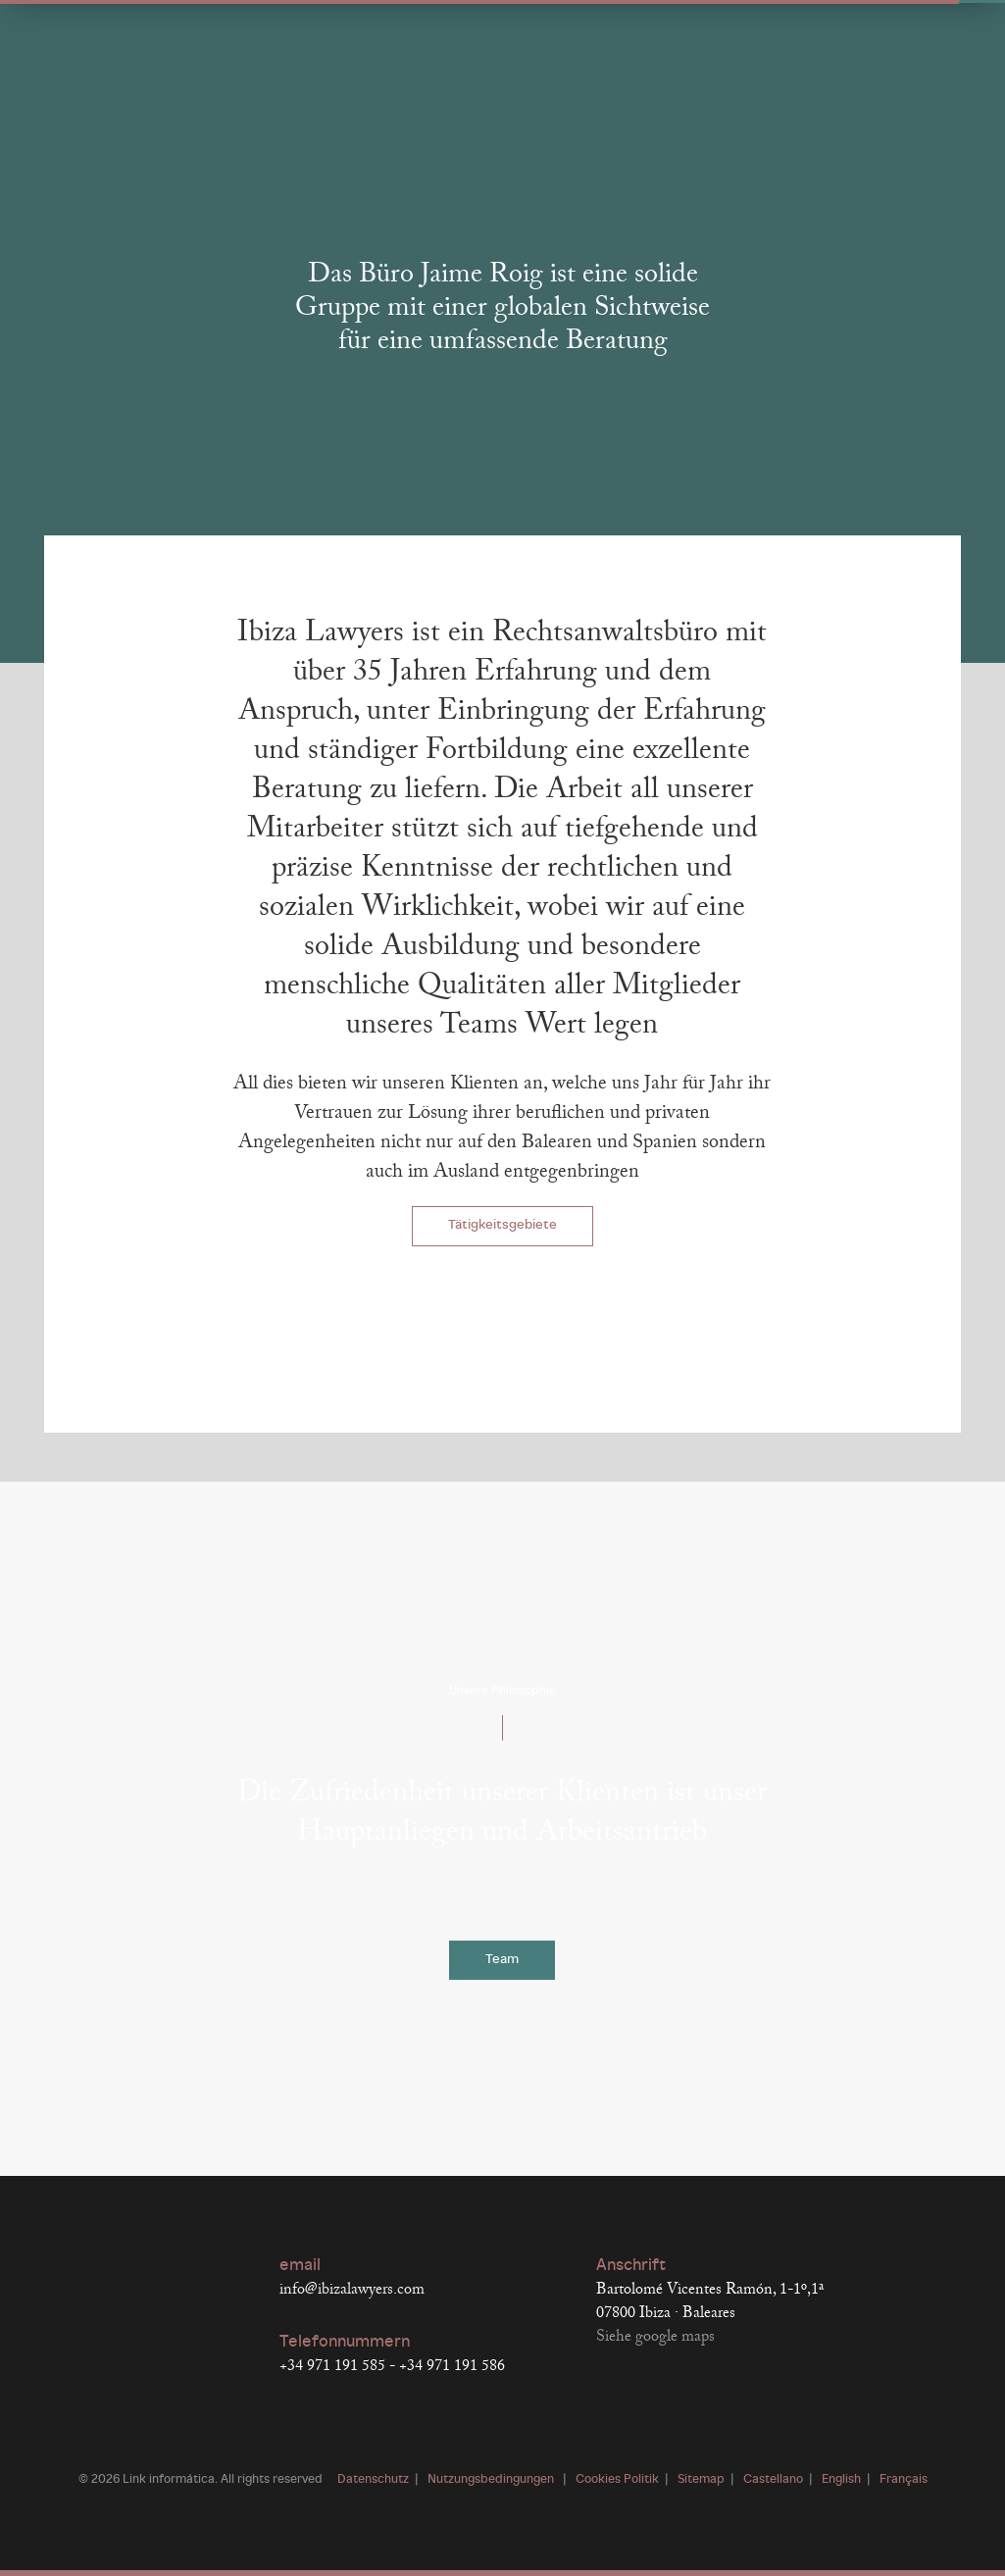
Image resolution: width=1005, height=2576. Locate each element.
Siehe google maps (655, 2337)
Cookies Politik (617, 2480)
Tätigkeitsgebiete (502, 1225)
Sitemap (701, 2480)
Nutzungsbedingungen (492, 2480)
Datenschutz (373, 2480)
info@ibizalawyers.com (352, 2290)
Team (502, 1959)
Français (903, 2480)
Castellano (773, 2480)
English (841, 2480)
